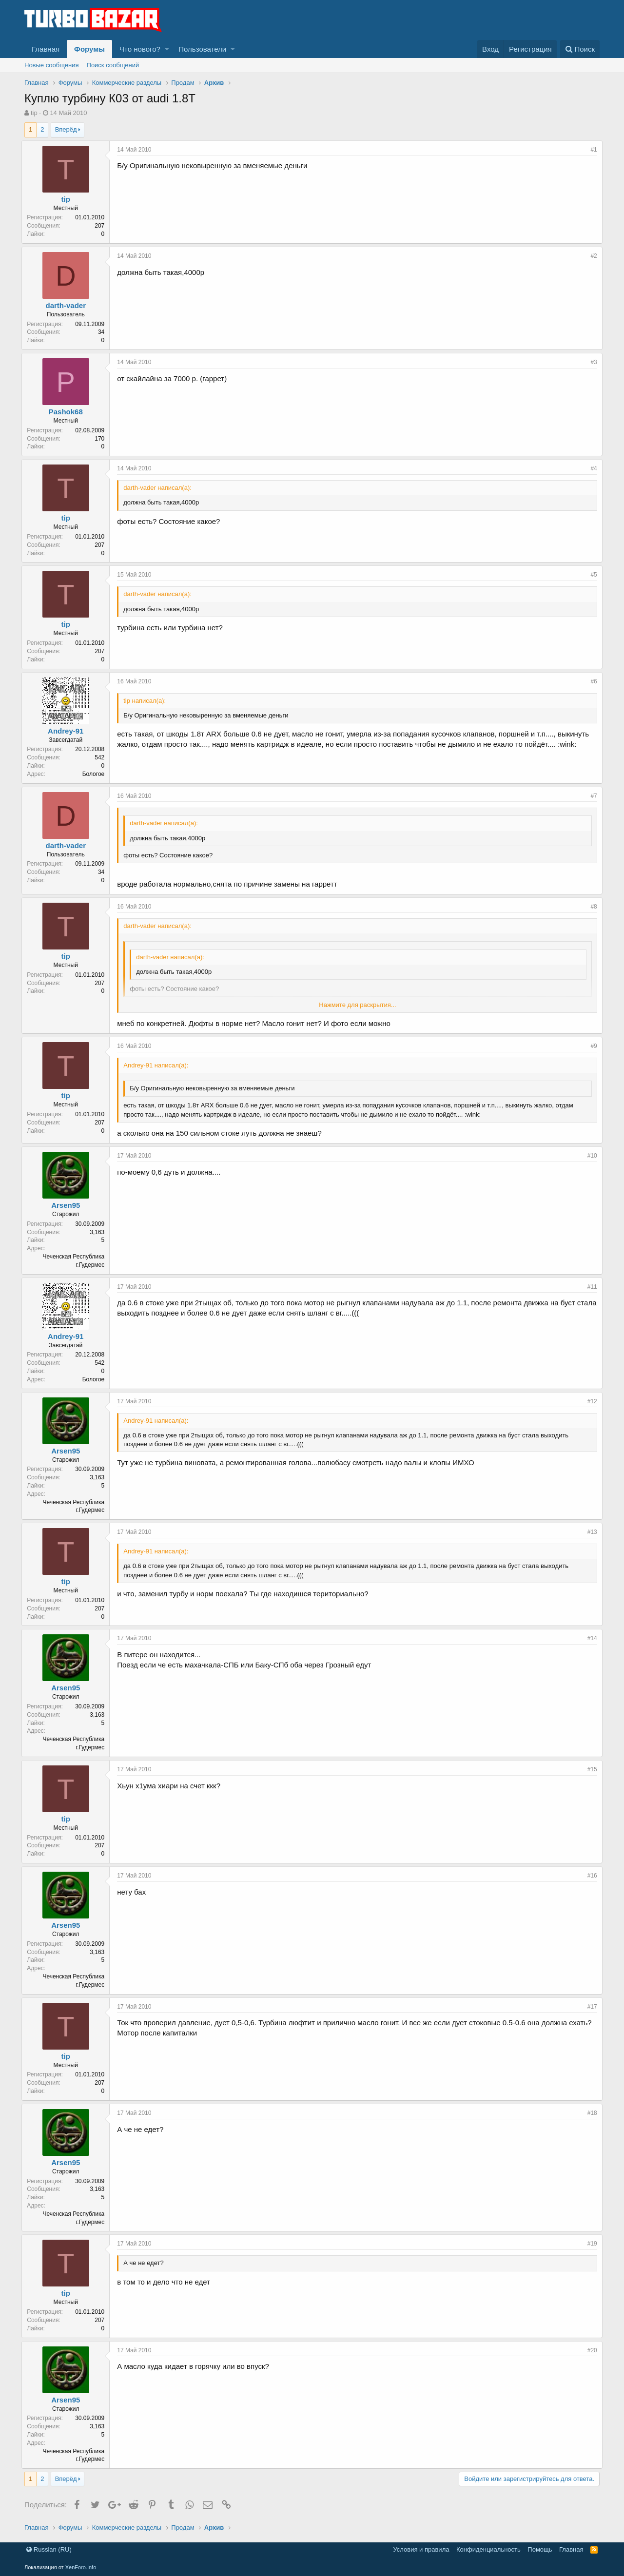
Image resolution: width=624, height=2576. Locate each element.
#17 (589, 2006)
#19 (589, 2243)
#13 (589, 1532)
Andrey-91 (68, 731)
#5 (591, 574)
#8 (591, 906)
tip (34, 112)
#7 (591, 796)
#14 (589, 1638)
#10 (589, 1155)
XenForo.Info (81, 2567)
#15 (589, 1769)
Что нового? (139, 49)
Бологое (96, 774)
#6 (591, 681)
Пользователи (202, 49)
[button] (167, 49)
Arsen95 (68, 1205)
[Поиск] (580, 49)
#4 (591, 468)
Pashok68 (68, 411)
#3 (591, 362)
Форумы (89, 49)
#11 (589, 1286)
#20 (589, 2350)
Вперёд (66, 129)
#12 (589, 1401)
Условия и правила (421, 2549)
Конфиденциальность (488, 2549)
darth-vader (68, 305)
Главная (45, 49)
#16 (589, 1875)
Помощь (539, 2549)
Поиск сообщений (113, 65)
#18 (589, 2113)
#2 (591, 255)
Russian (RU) (49, 2549)
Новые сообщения (51, 65)
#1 (591, 149)
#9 (591, 1046)
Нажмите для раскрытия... (357, 1004)
